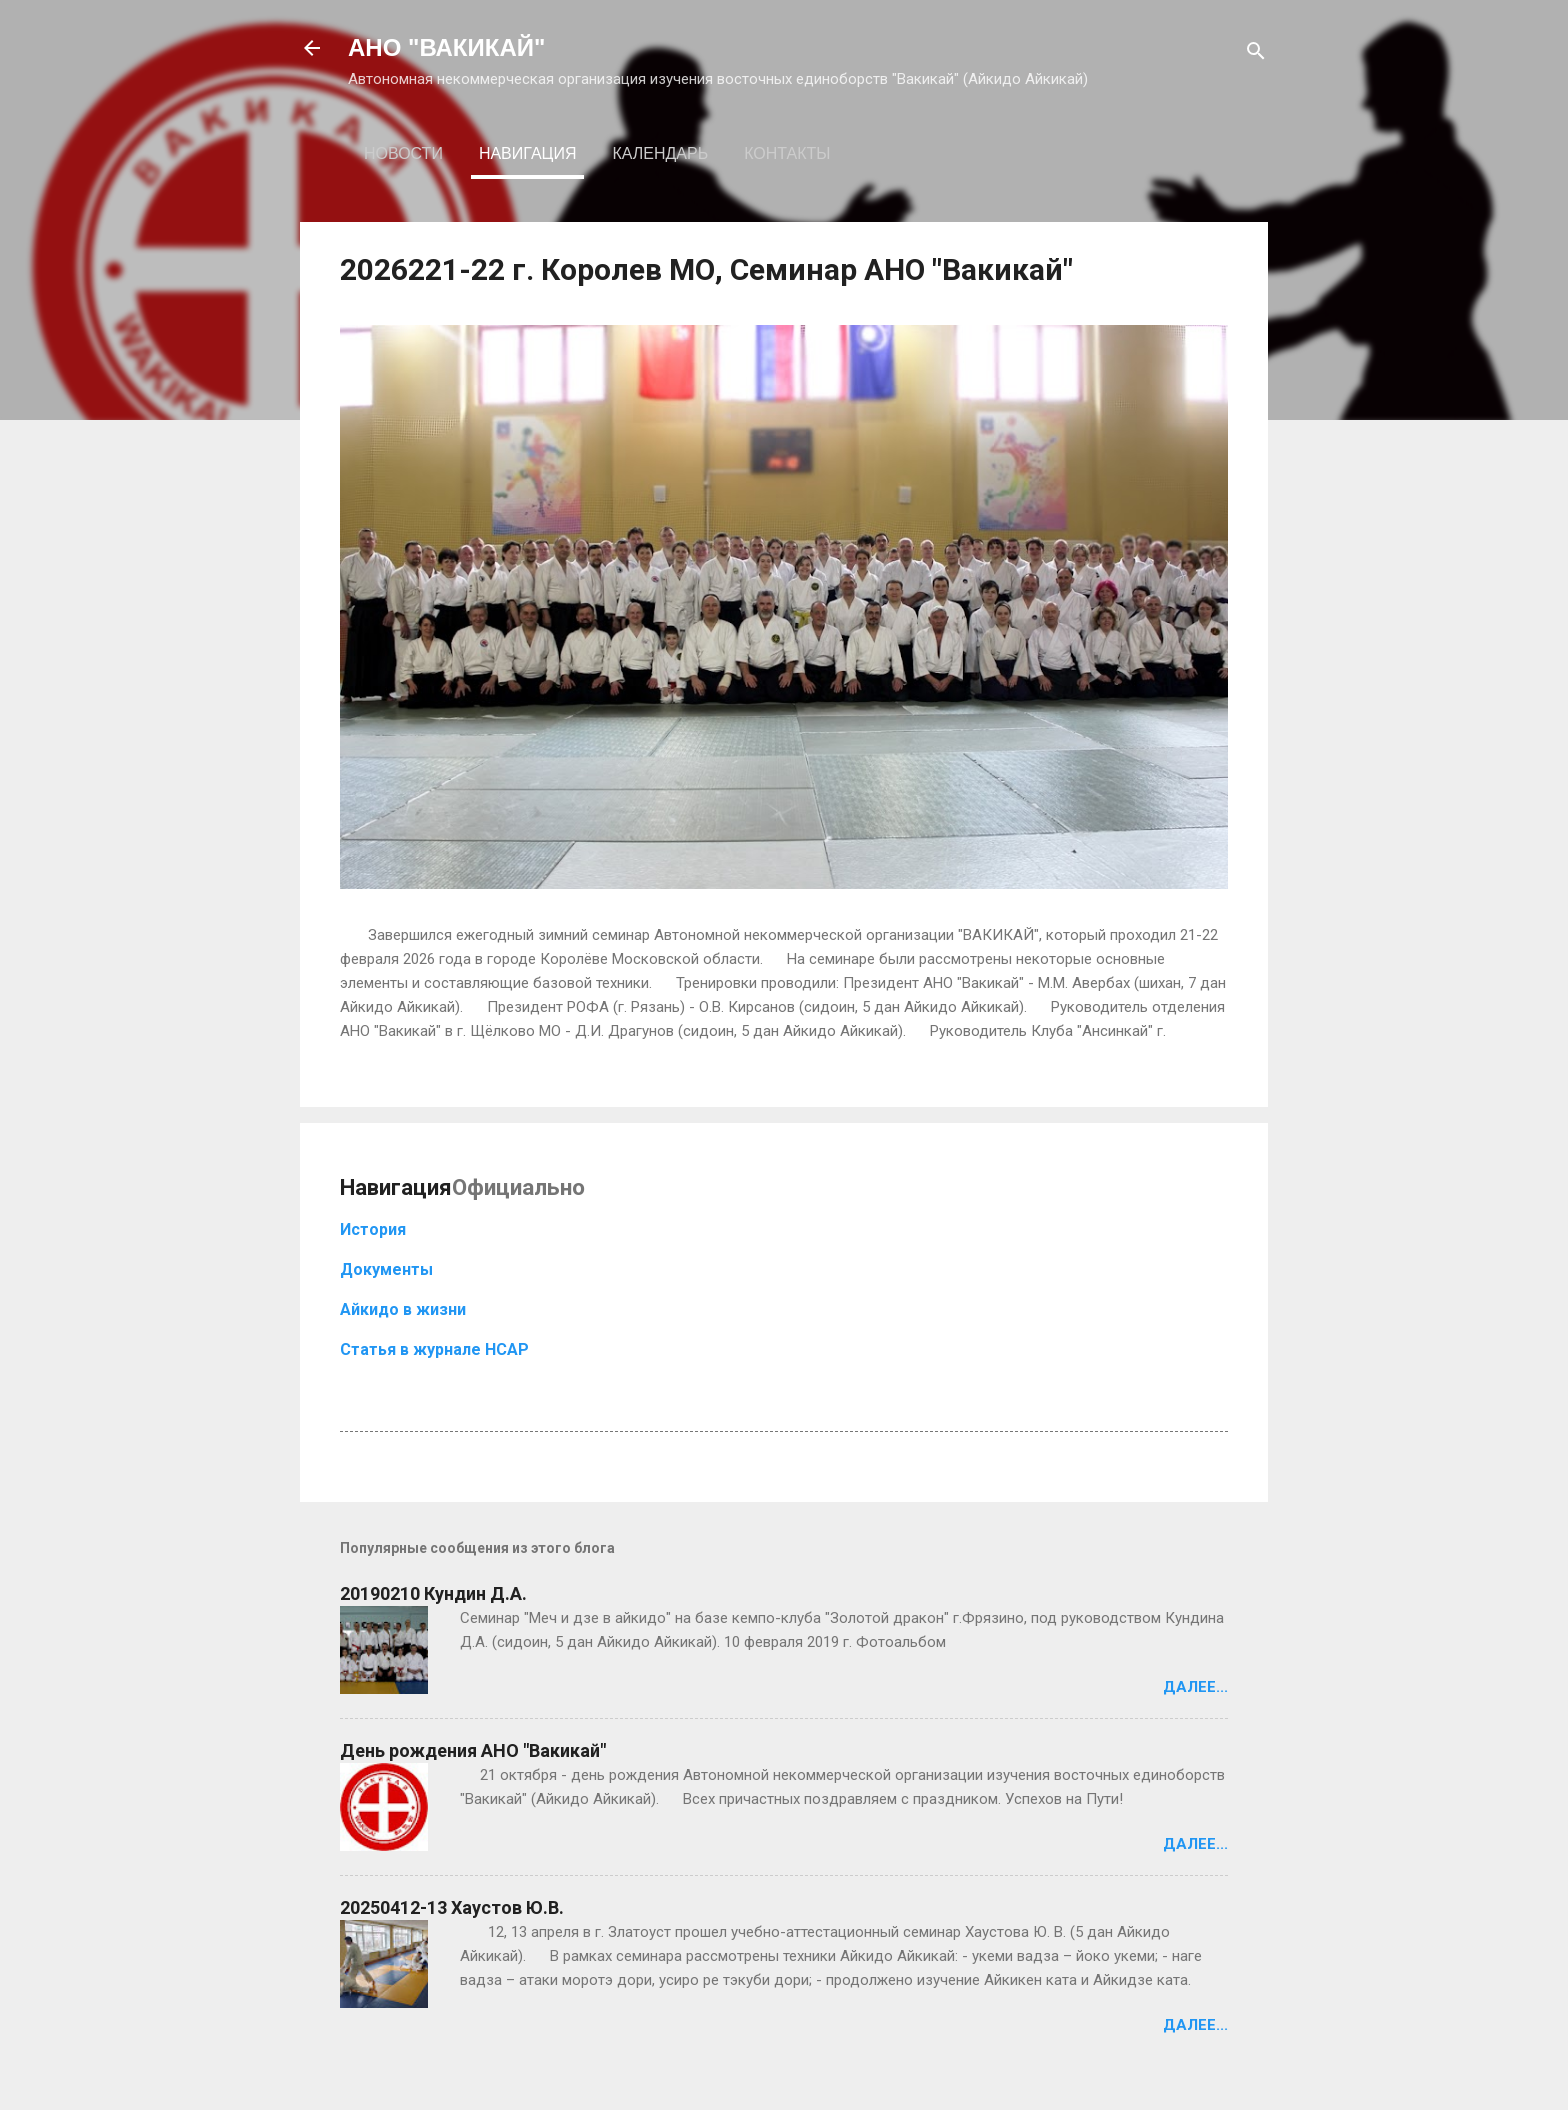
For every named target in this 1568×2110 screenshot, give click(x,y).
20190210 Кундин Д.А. (433, 1593)
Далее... (1195, 1687)
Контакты (787, 153)
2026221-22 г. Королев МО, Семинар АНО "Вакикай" (706, 269)
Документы (386, 1269)
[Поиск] (1256, 54)
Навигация (528, 153)
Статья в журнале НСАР (434, 1349)
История (373, 1229)
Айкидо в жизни (403, 1309)
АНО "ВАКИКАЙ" (446, 47)
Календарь (660, 153)
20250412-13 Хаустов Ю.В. (452, 1907)
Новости (403, 153)
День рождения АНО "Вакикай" (473, 1750)
